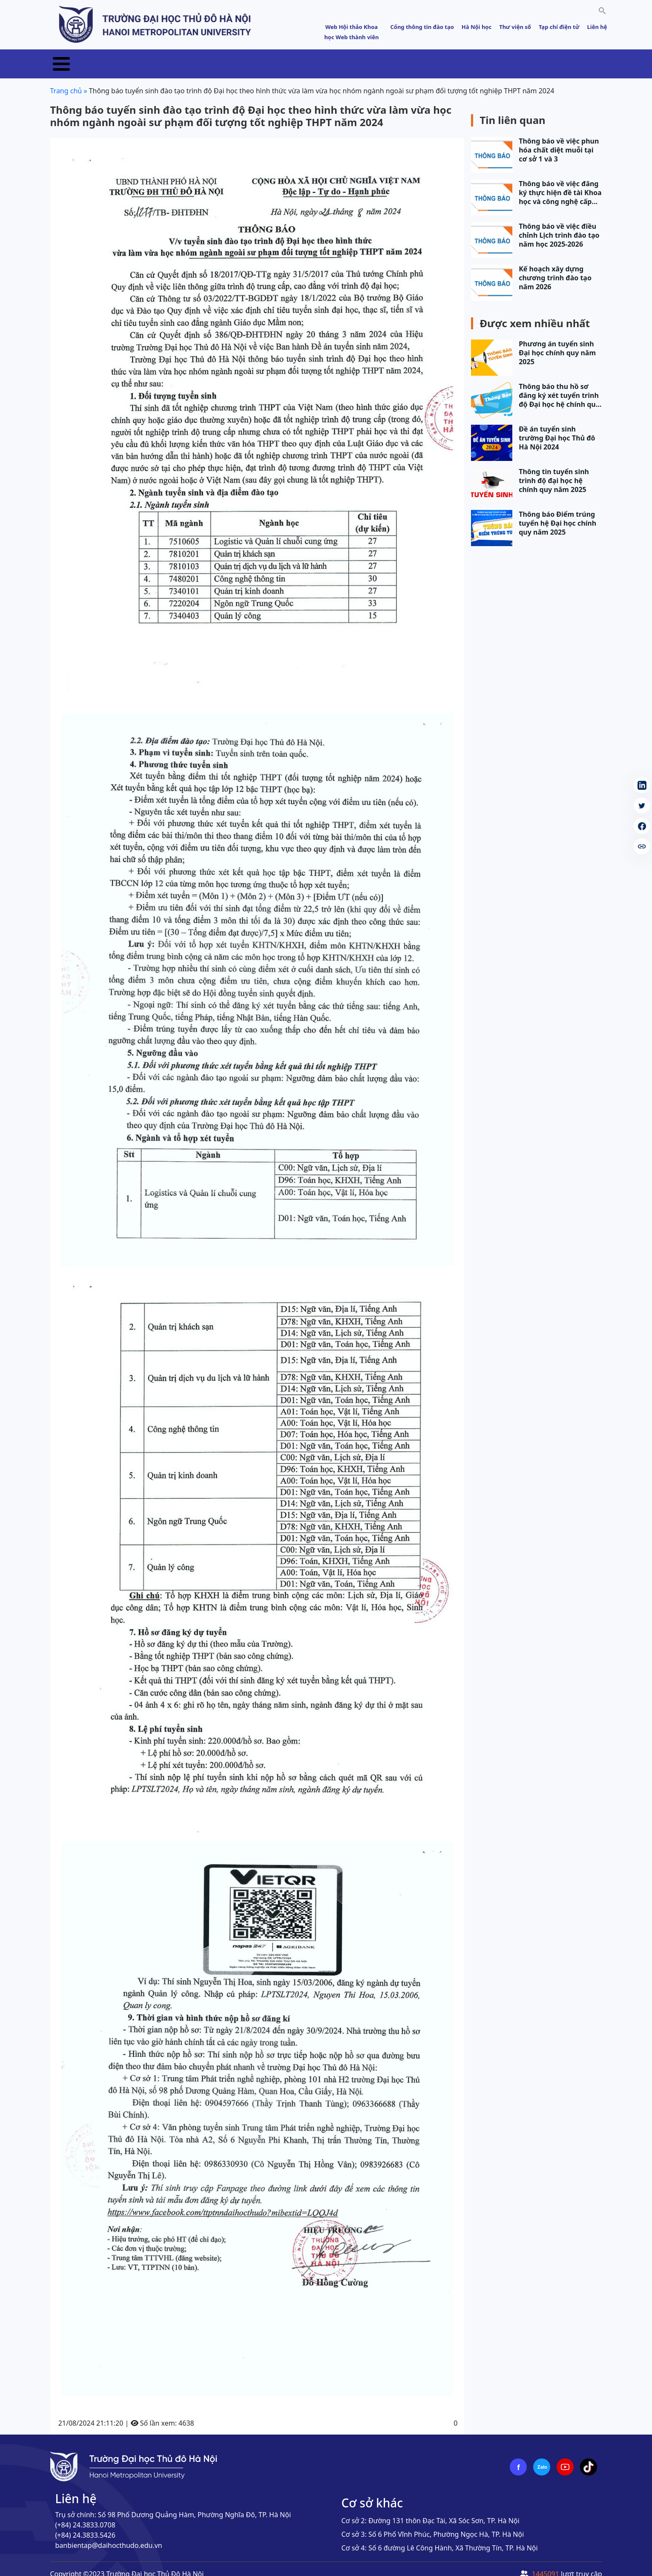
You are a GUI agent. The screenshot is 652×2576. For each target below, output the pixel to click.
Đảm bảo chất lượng (466, 59)
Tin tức (157, 59)
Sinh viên (528, 59)
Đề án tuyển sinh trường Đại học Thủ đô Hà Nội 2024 (557, 428)
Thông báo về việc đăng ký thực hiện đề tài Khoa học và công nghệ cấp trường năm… (560, 183)
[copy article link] (642, 846)
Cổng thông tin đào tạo (422, 27)
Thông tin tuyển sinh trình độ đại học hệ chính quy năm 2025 (554, 471)
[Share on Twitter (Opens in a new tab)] (642, 805)
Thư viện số (515, 27)
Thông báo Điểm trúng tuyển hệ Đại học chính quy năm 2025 (557, 513)
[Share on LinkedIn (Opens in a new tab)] (642, 785)
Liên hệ (597, 27)
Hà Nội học (476, 27)
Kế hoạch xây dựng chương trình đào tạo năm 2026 (555, 268)
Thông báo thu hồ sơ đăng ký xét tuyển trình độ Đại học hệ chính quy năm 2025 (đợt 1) (559, 385)
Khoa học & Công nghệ (307, 59)
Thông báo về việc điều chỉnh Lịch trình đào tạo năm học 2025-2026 (559, 225)
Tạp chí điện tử (559, 27)
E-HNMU (568, 59)
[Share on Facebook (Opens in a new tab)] (642, 826)
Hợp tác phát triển (388, 59)
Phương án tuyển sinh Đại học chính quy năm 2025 (557, 343)
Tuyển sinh (199, 59)
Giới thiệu (115, 59)
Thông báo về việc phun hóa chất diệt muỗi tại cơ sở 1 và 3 (559, 140)
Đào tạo (243, 59)
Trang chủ (68, 59)
